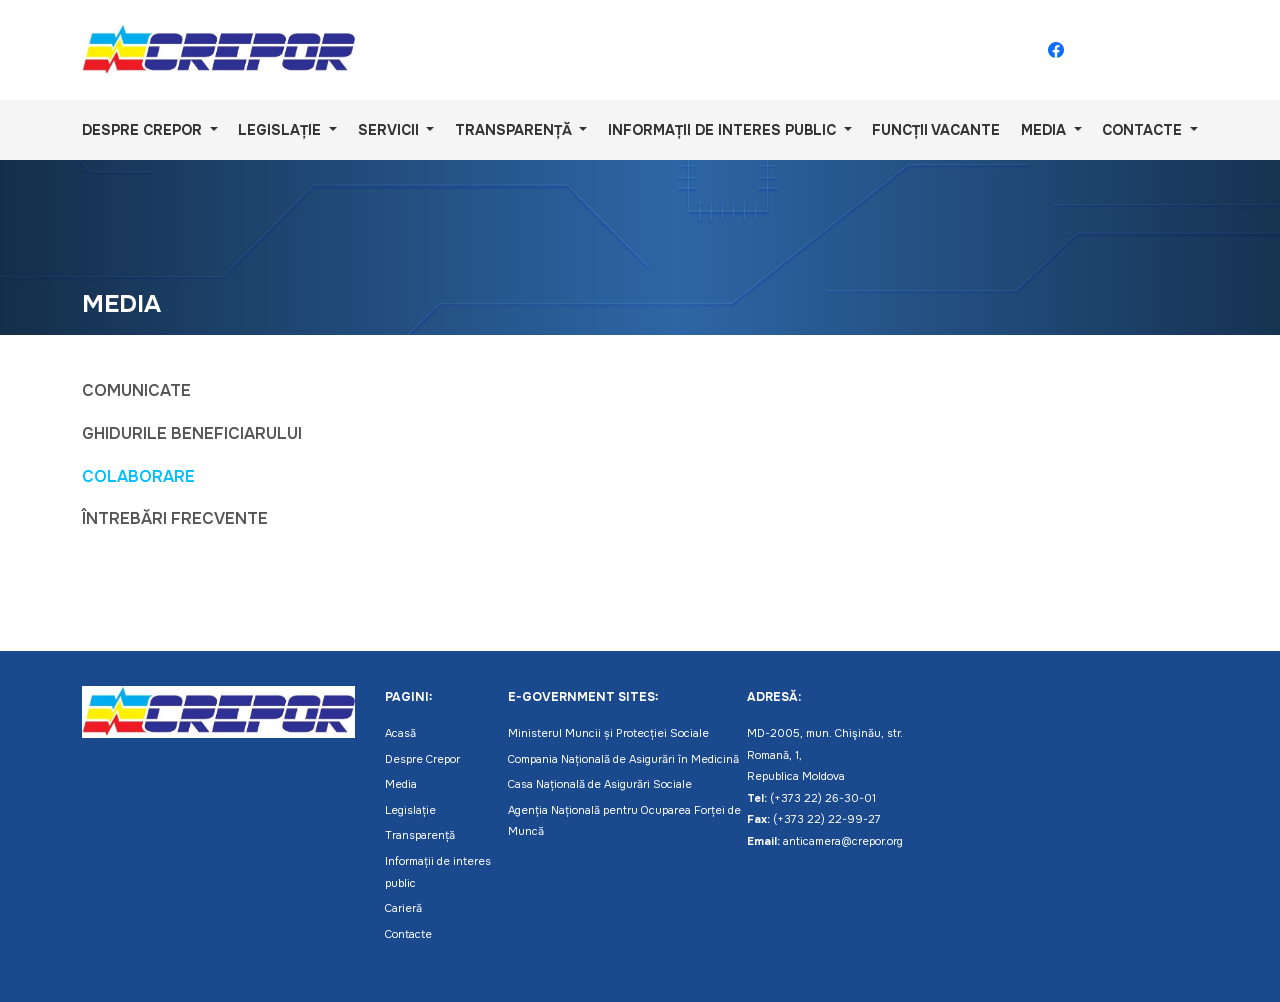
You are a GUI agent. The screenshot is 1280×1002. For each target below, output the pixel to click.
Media (1045, 130)
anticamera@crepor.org (843, 841)
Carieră (403, 908)
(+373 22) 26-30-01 (823, 798)
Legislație (281, 130)
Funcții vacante (936, 130)
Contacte (1144, 130)
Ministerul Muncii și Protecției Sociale (608, 733)
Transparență (515, 130)
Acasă (400, 733)
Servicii (390, 130)
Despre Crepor (144, 130)
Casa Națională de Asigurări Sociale (600, 784)
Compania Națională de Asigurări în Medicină (623, 759)
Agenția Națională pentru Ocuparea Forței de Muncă (624, 821)
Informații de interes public (724, 130)
